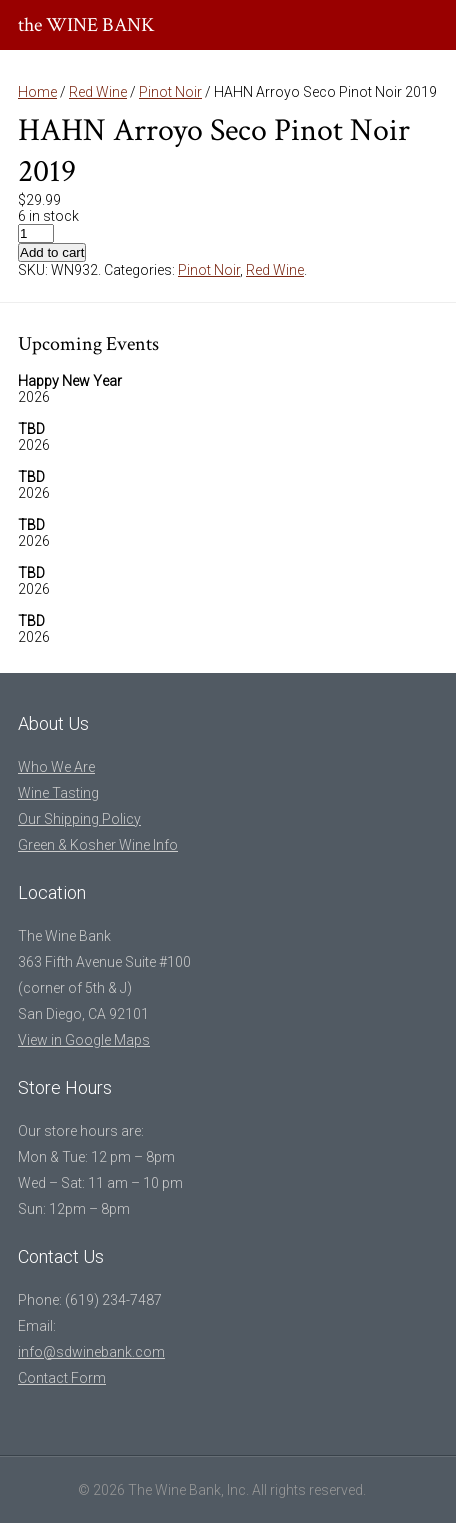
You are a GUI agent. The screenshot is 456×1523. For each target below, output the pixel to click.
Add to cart (52, 252)
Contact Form (62, 1378)
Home (37, 92)
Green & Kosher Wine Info (98, 845)
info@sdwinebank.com (91, 1352)
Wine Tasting (58, 793)
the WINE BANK (86, 25)
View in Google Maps (84, 1040)
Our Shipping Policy (79, 819)
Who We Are (56, 767)
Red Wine (98, 92)
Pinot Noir (170, 92)
